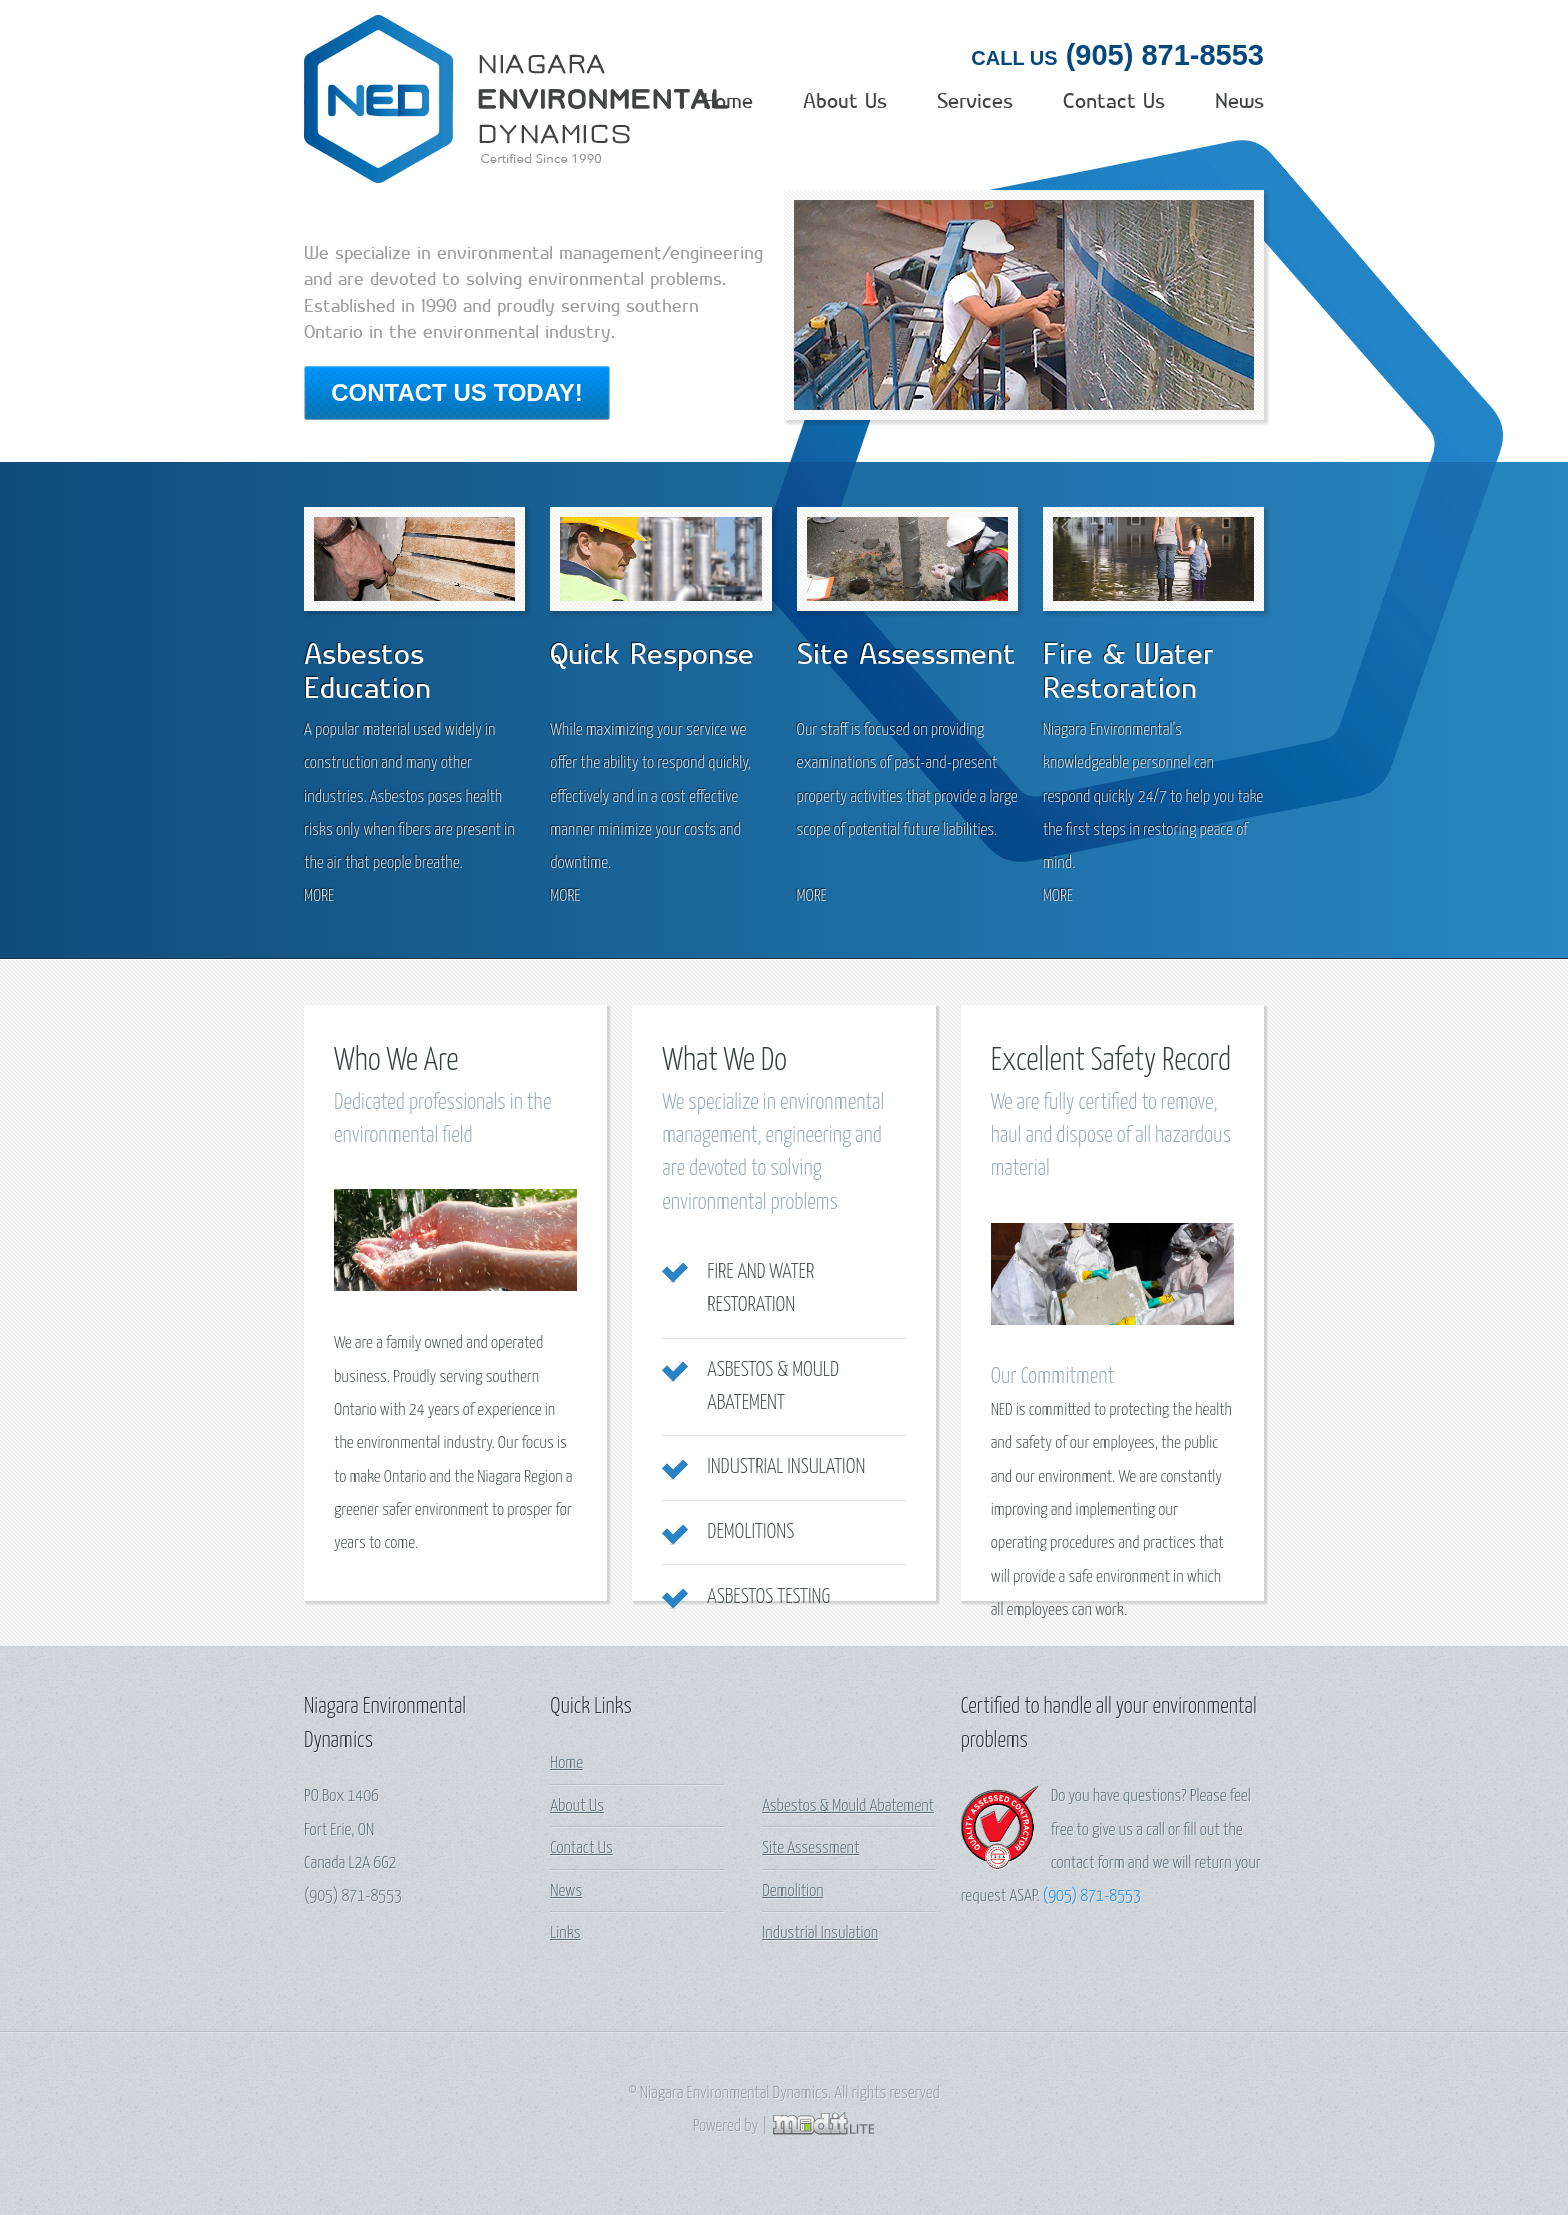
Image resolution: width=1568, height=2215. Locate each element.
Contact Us (1105, 101)
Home (698, 101)
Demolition (792, 1754)
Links (565, 1796)
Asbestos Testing (768, 1460)
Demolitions (750, 1395)
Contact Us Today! (457, 392)
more (319, 759)
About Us (824, 101)
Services (961, 101)
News (1236, 101)
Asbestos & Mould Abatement (848, 1669)
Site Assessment (810, 1711)
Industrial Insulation (786, 1330)
